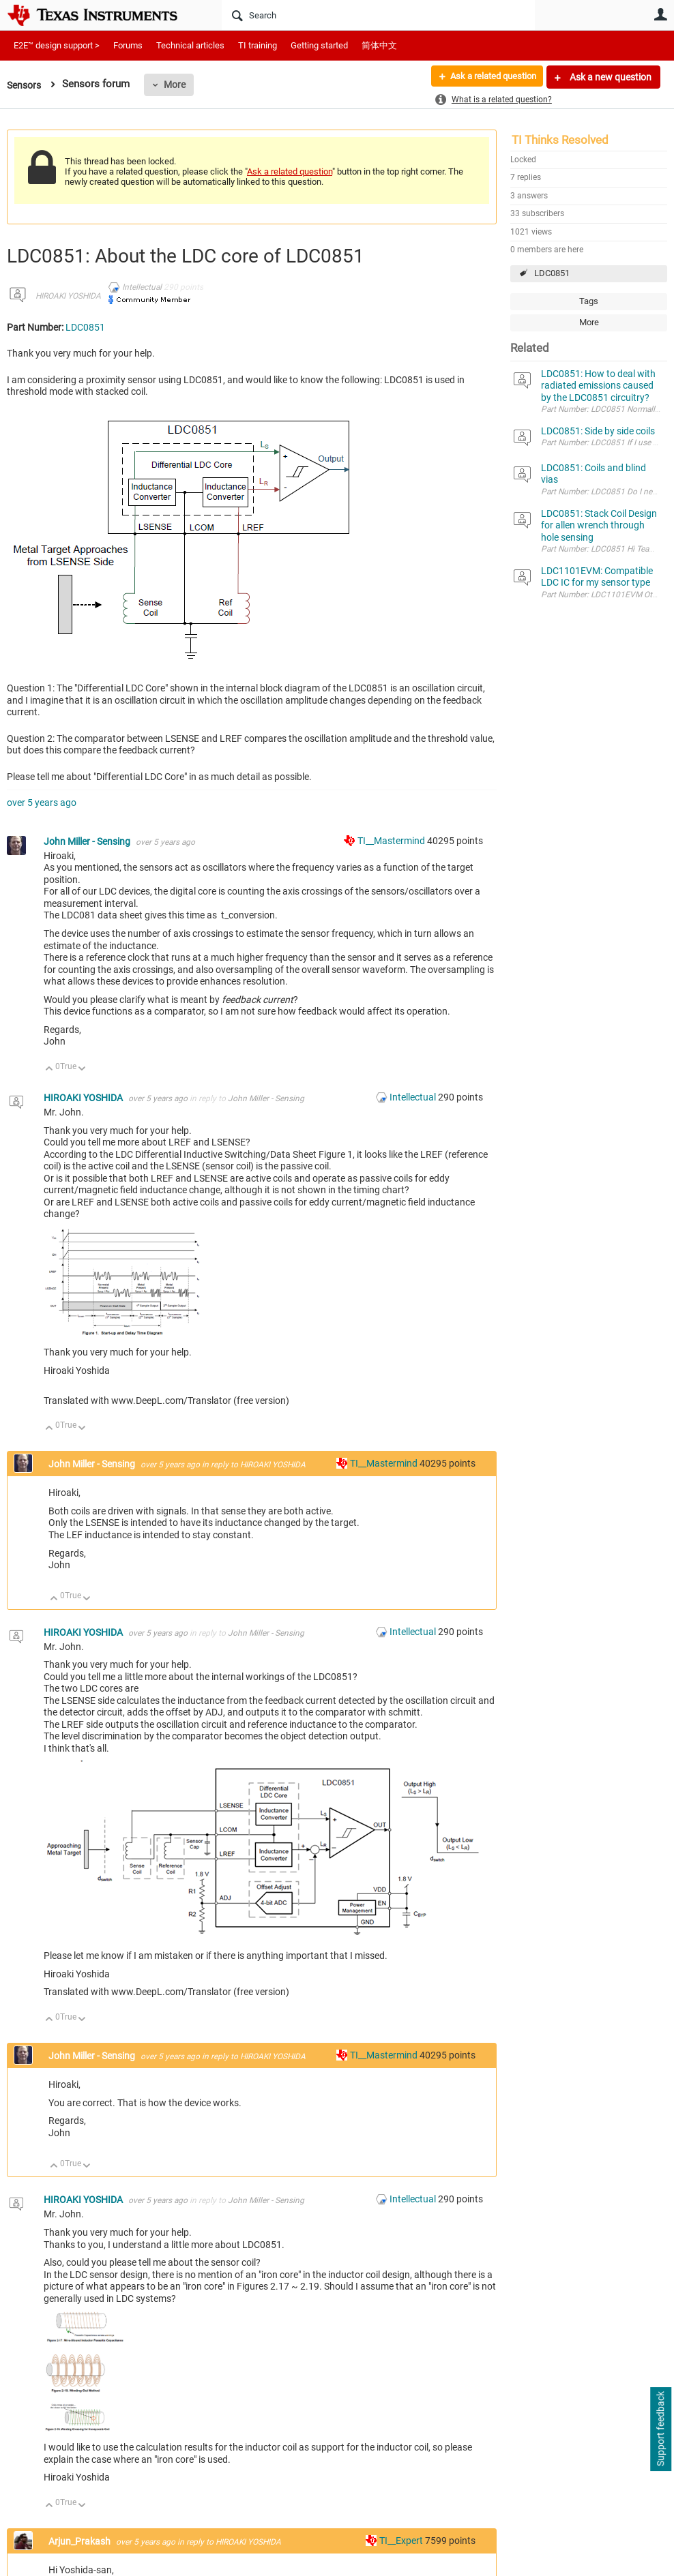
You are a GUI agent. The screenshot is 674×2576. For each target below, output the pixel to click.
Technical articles (190, 45)
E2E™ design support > (57, 45)
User (660, 14)
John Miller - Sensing (88, 841)
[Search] (378, 15)
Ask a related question (487, 77)
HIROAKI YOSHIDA (68, 296)
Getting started (319, 45)
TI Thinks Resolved (560, 140)
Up (49, 1069)
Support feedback (660, 2429)
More (178, 84)
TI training (257, 45)
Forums (128, 45)
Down (82, 1069)
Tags (588, 301)
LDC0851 (552, 273)
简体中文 (379, 45)
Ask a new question (609, 77)
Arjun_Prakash (80, 2541)
